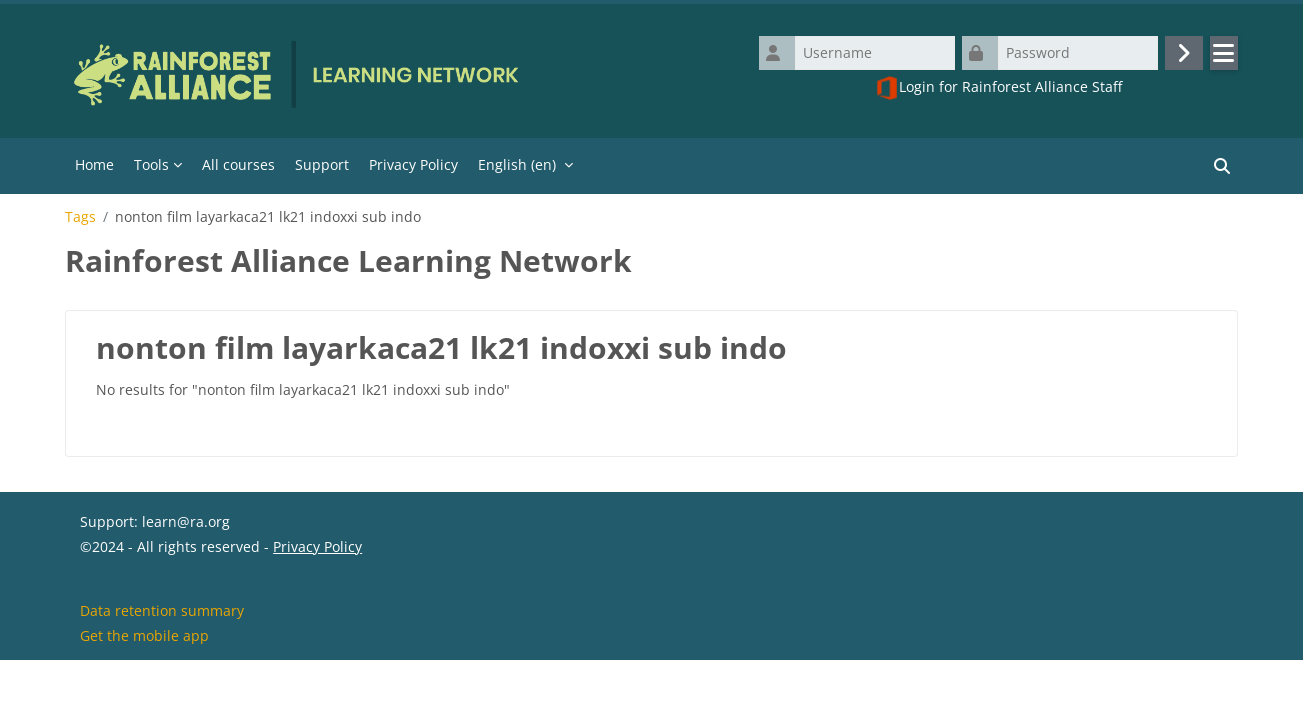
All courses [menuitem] (238, 164)
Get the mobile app (144, 693)
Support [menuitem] (322, 164)
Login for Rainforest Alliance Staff (998, 88)
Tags (80, 217)
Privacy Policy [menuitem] (413, 164)
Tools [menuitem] (151, 164)
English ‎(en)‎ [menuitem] (517, 164)
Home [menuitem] (94, 164)
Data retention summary (162, 668)
